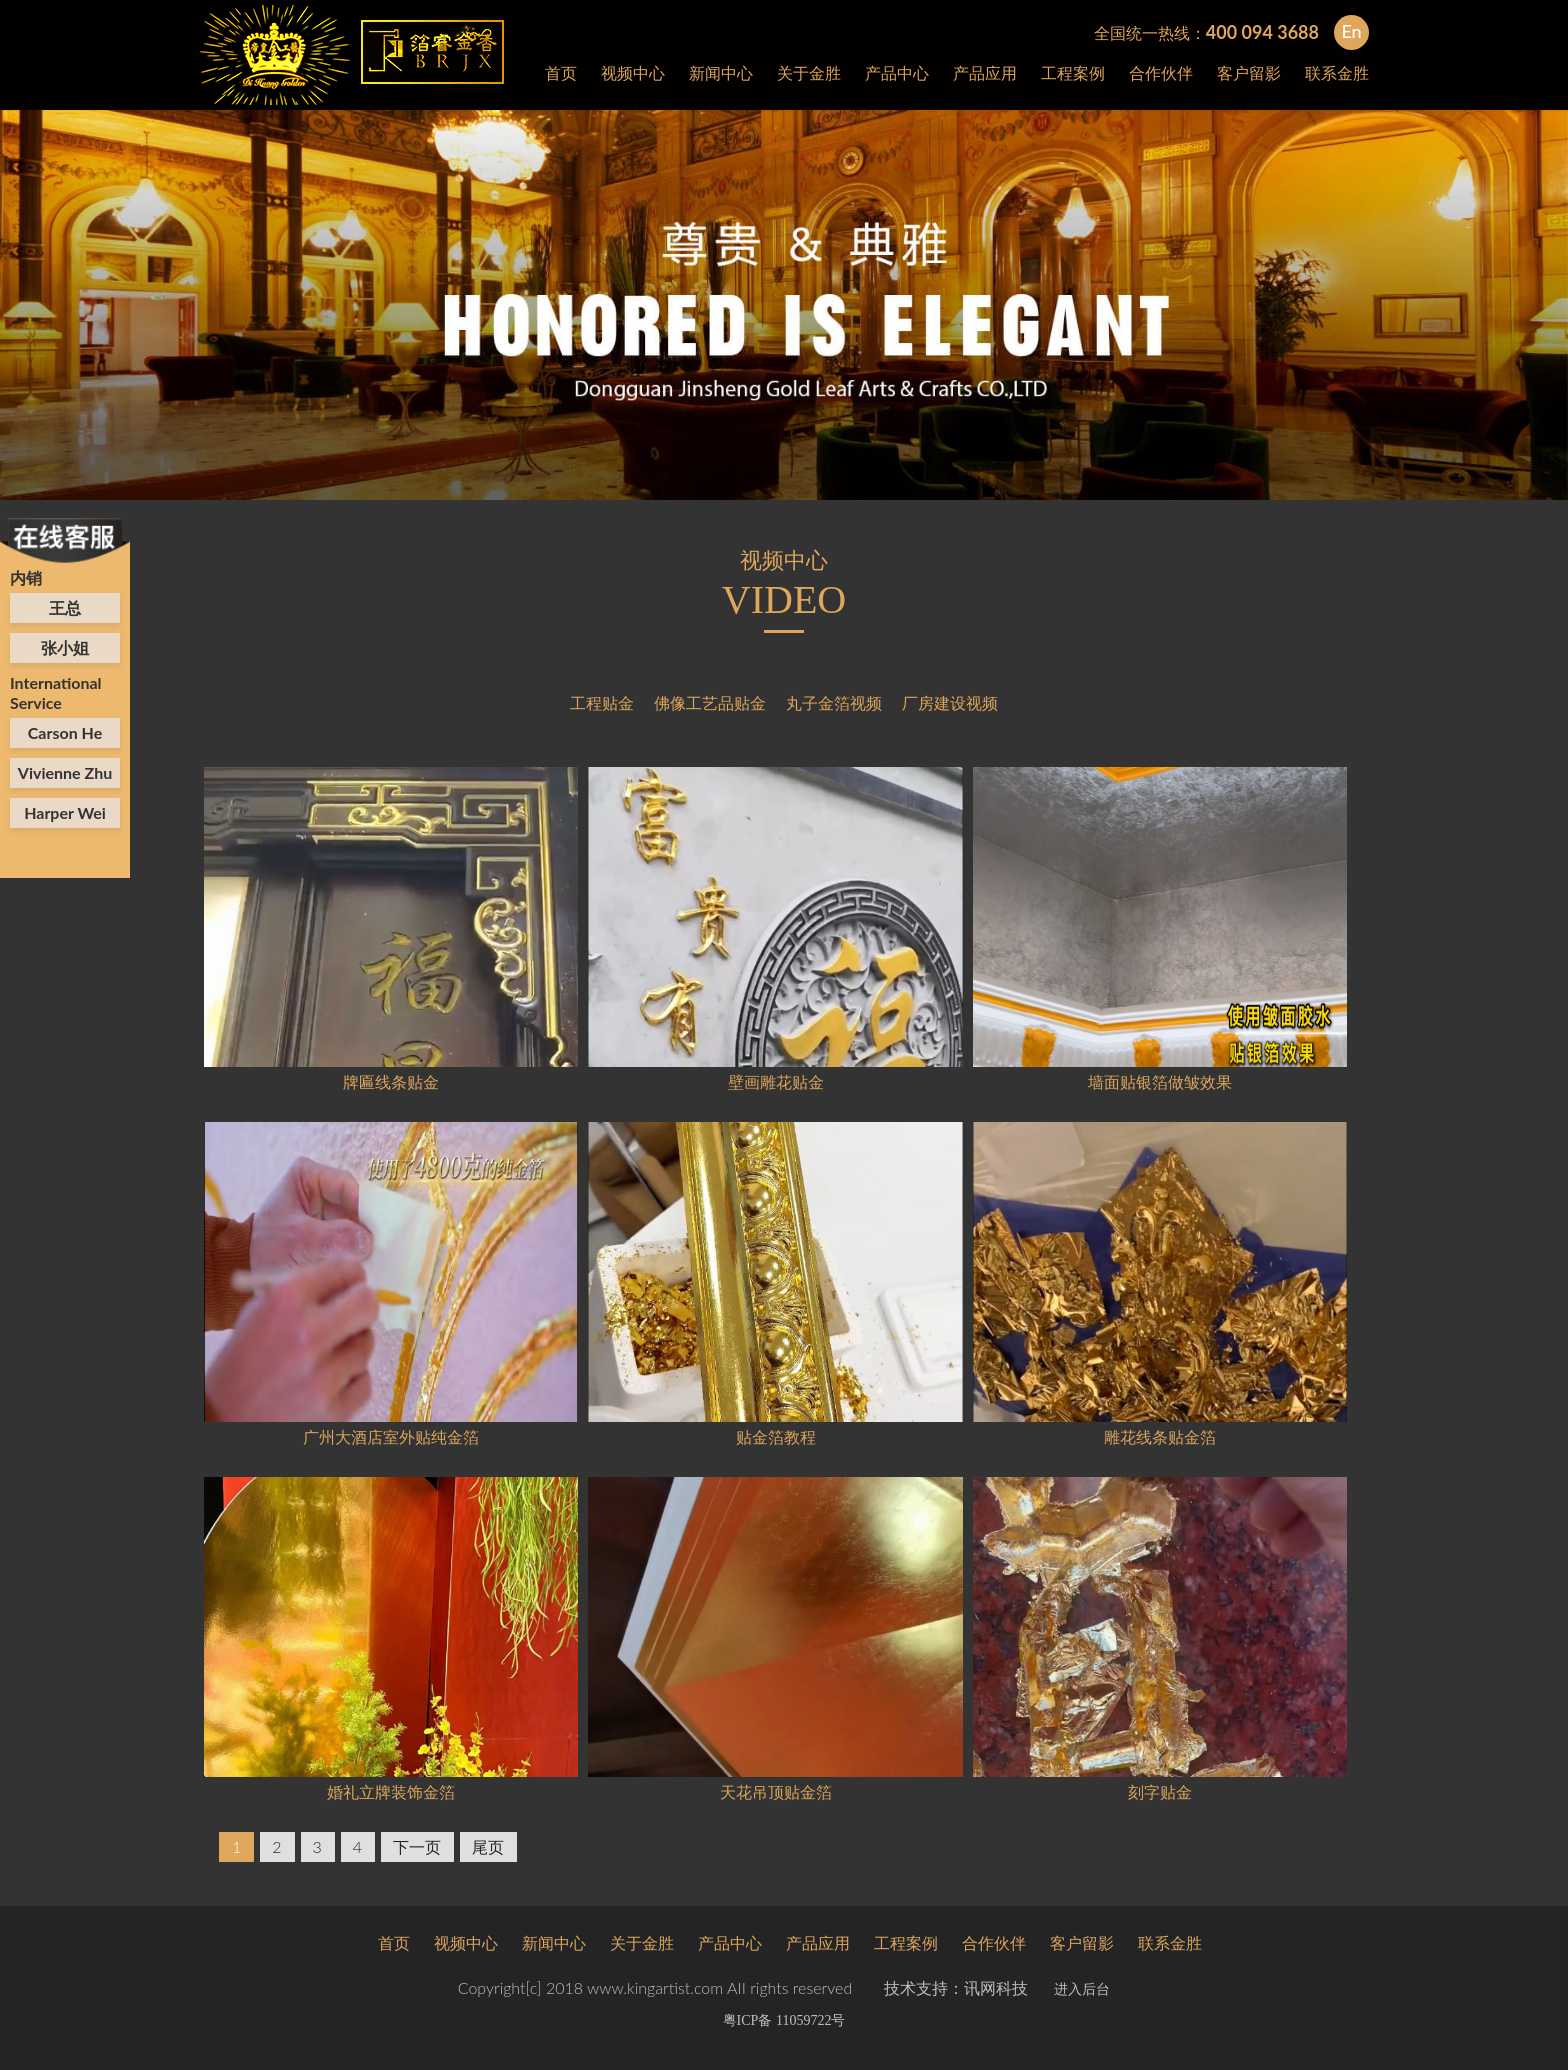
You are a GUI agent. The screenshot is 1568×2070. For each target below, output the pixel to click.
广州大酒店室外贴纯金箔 (391, 1436)
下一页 (417, 1846)
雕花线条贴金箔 (1160, 1436)
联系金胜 (1337, 72)
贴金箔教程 (776, 1436)
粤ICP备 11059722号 (784, 2020)
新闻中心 (721, 72)
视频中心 (633, 72)
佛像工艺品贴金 (710, 702)
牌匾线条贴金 (391, 1081)
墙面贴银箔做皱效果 (1160, 1081)
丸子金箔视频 (834, 702)
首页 (561, 72)
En (1351, 31)
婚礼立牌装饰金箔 (391, 1791)
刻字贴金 (1160, 1791)
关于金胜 (809, 72)
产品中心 (897, 72)
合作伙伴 (1161, 72)
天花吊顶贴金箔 (776, 1791)
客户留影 (1249, 72)
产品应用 (985, 72)
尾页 (488, 1846)
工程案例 (1073, 72)
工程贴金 (602, 702)
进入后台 (1082, 1989)
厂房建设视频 (950, 702)
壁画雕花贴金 (776, 1081)
